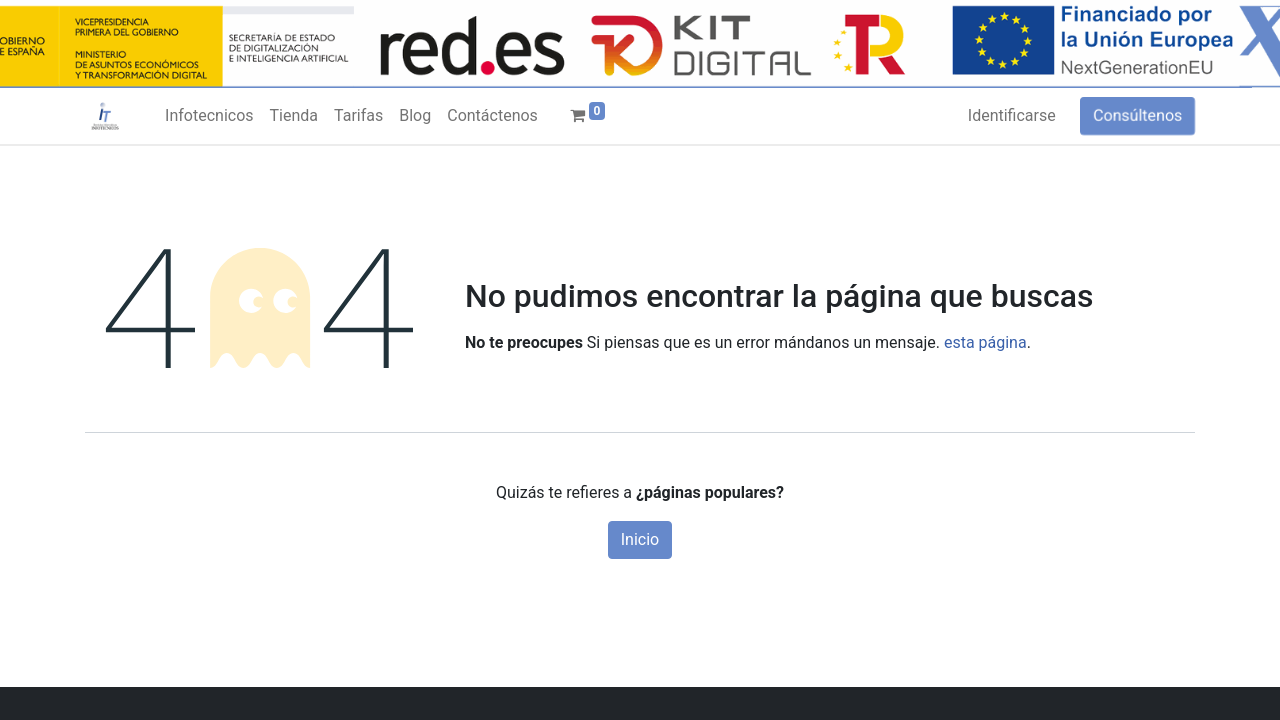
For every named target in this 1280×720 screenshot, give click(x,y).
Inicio (640, 539)
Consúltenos (1137, 115)
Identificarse (1012, 115)
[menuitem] (209, 116)
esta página (985, 342)
